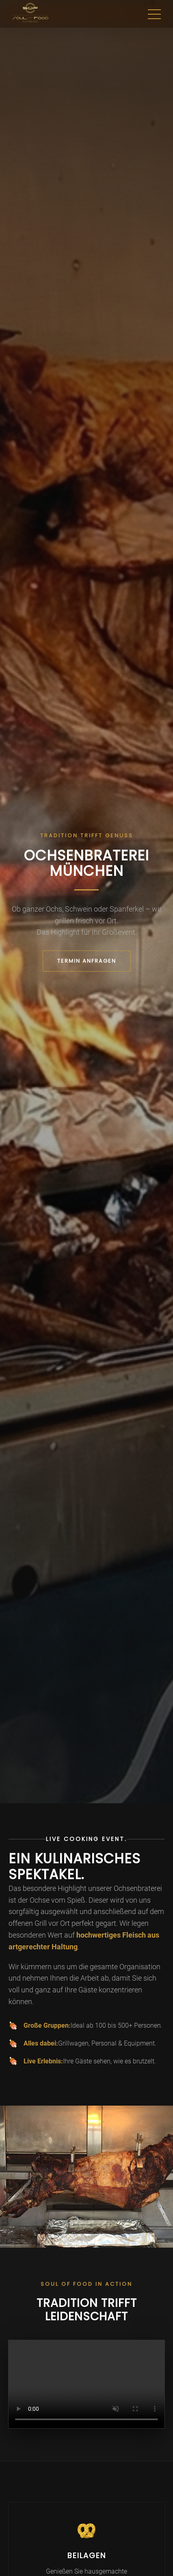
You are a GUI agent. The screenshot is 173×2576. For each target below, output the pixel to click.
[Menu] (154, 14)
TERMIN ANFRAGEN (86, 961)
